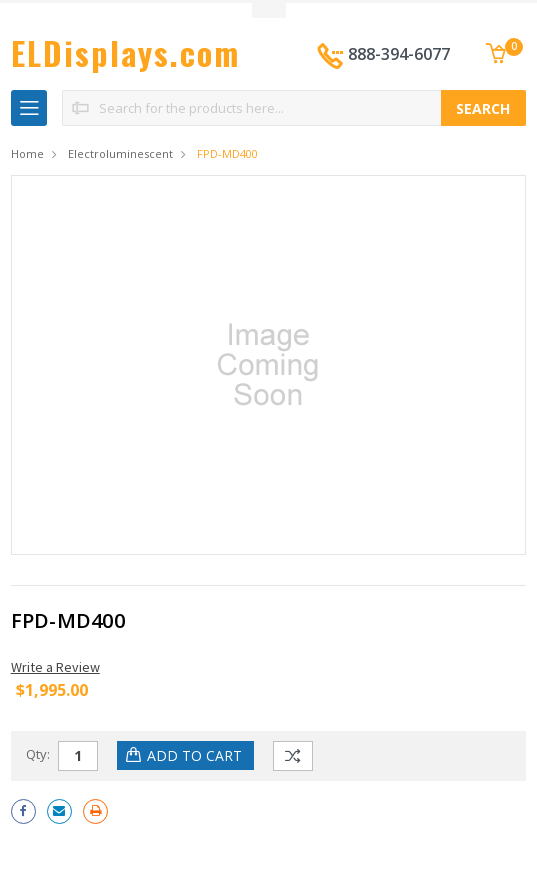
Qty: (38, 754)
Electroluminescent (120, 153)
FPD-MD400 (227, 153)
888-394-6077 (399, 54)
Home (27, 153)
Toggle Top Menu (269, 10)
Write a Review (55, 667)
